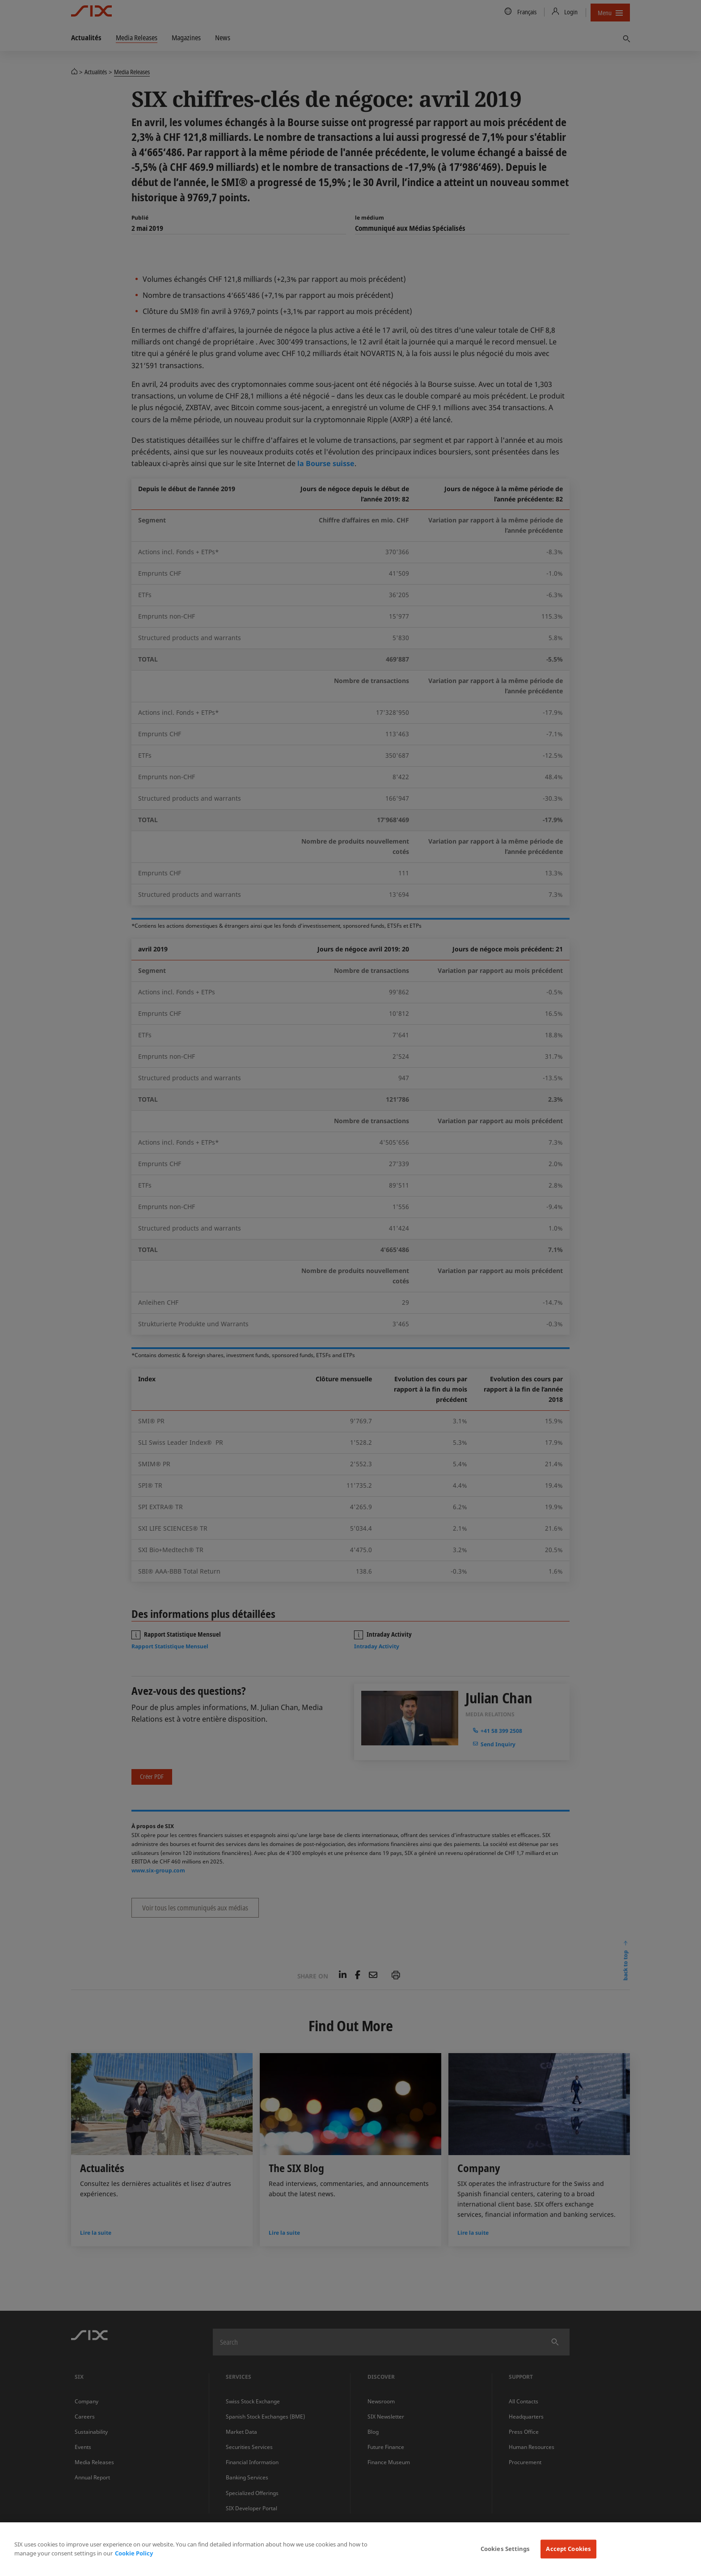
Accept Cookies (568, 2549)
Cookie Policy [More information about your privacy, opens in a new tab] (134, 2553)
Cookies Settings (505, 2549)
